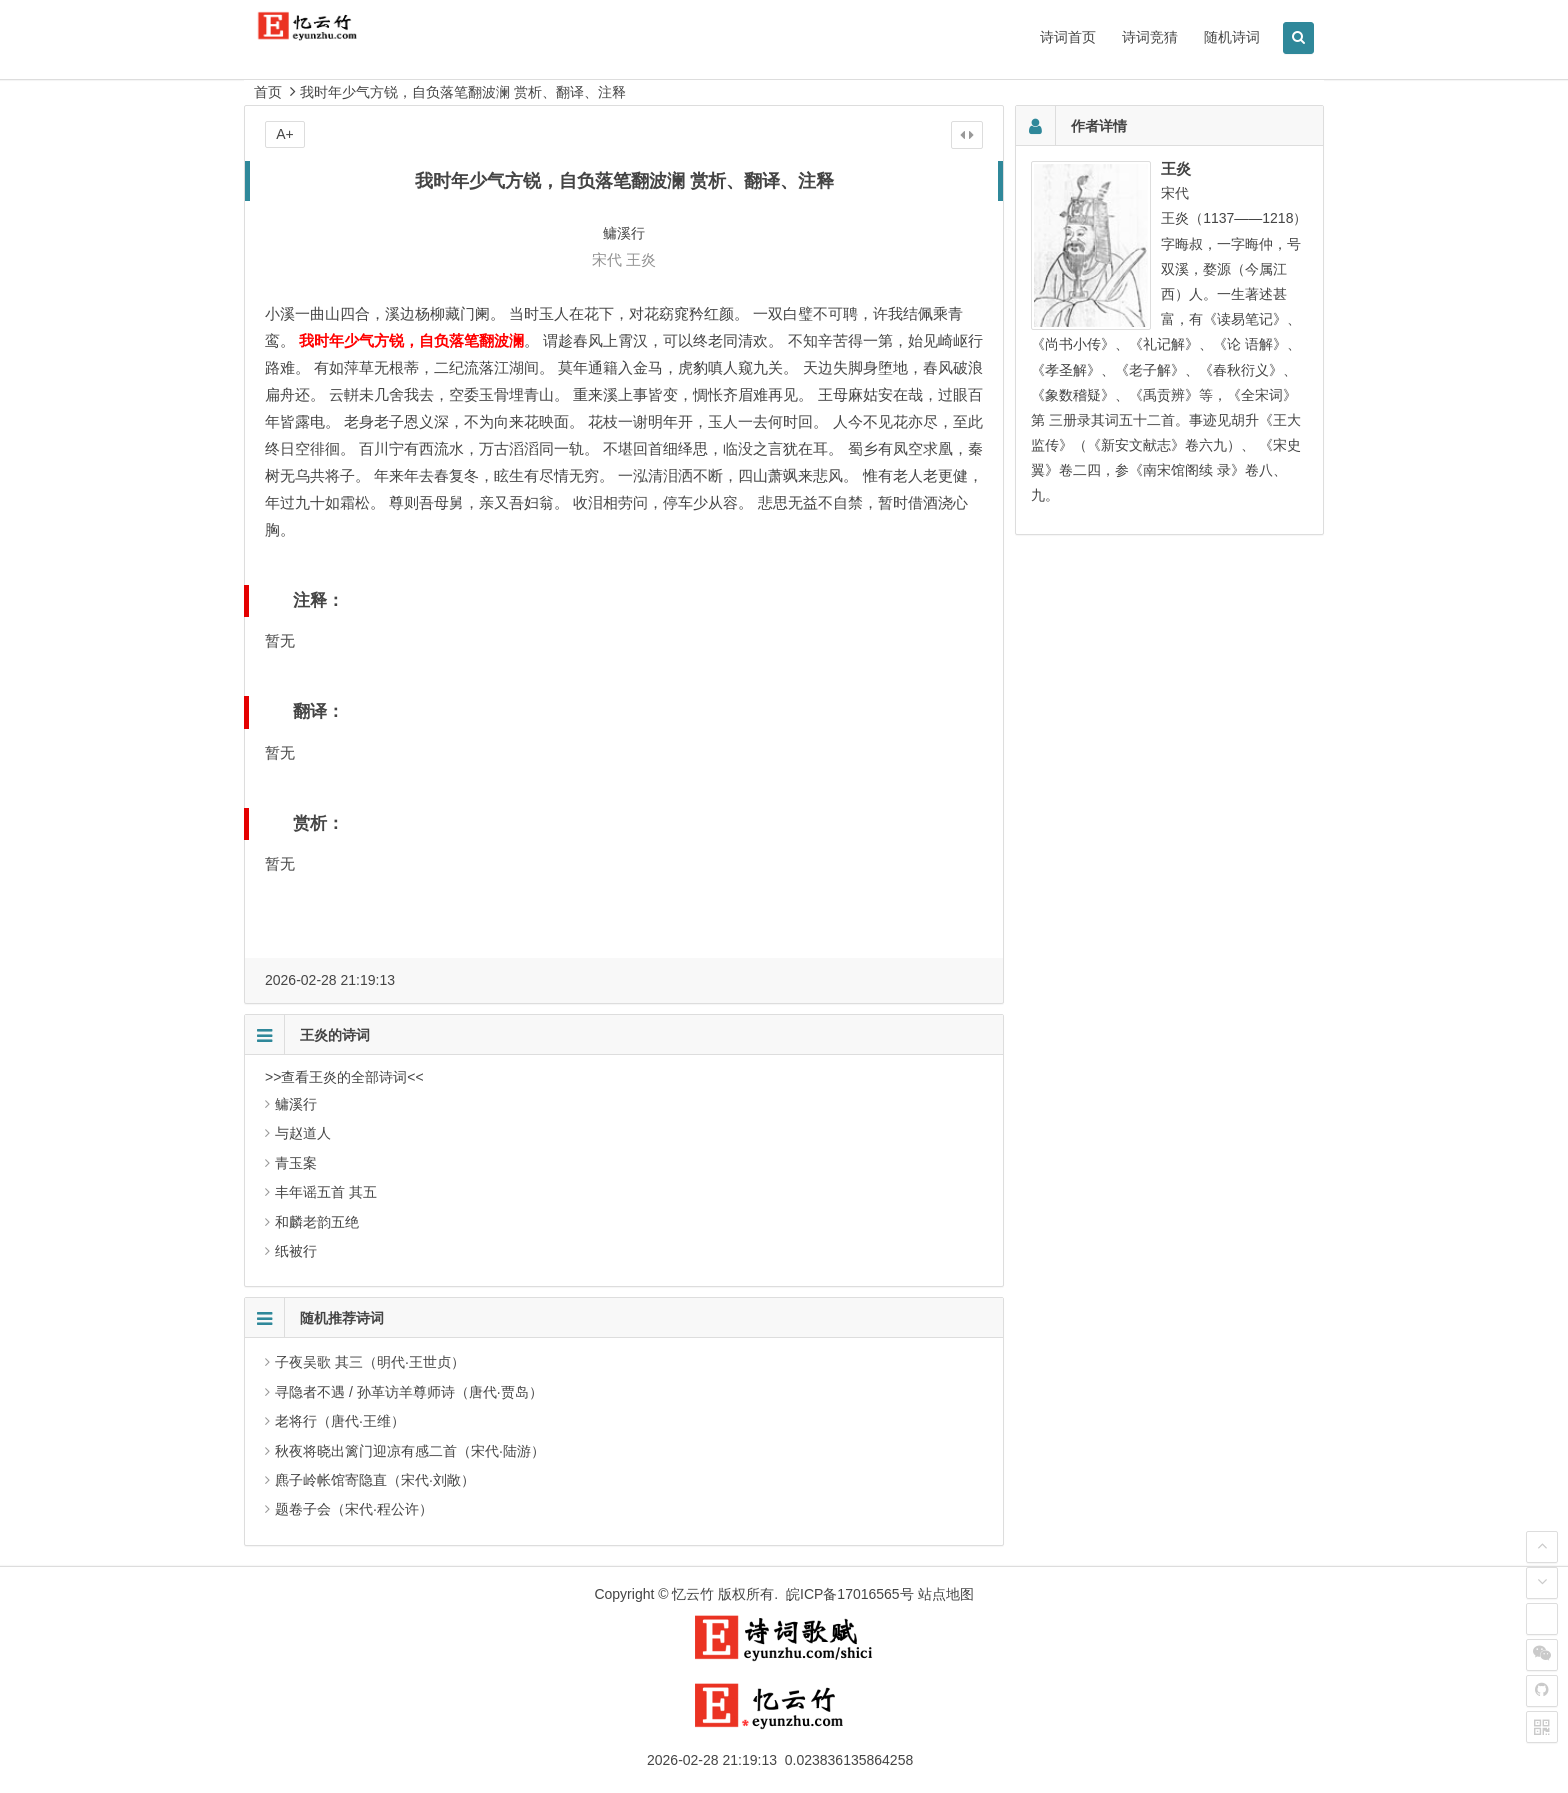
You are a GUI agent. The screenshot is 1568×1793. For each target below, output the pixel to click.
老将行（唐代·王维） (340, 1421)
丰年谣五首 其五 (326, 1192)
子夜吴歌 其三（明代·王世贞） (370, 1362)
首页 (268, 92)
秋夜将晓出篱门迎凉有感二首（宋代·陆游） (410, 1451)
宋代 (607, 259)
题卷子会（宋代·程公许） (354, 1509)
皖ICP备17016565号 (850, 1594)
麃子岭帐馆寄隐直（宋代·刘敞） (375, 1480)
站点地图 (946, 1594)
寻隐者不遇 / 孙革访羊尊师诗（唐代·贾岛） (409, 1392)
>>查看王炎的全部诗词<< (344, 1077)
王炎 (641, 259)
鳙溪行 (296, 1104)
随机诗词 (1232, 37)
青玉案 (296, 1163)
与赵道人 (303, 1133)
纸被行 (296, 1251)
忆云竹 (693, 1594)
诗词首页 (1068, 37)
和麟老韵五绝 (317, 1222)
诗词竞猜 (1150, 37)
